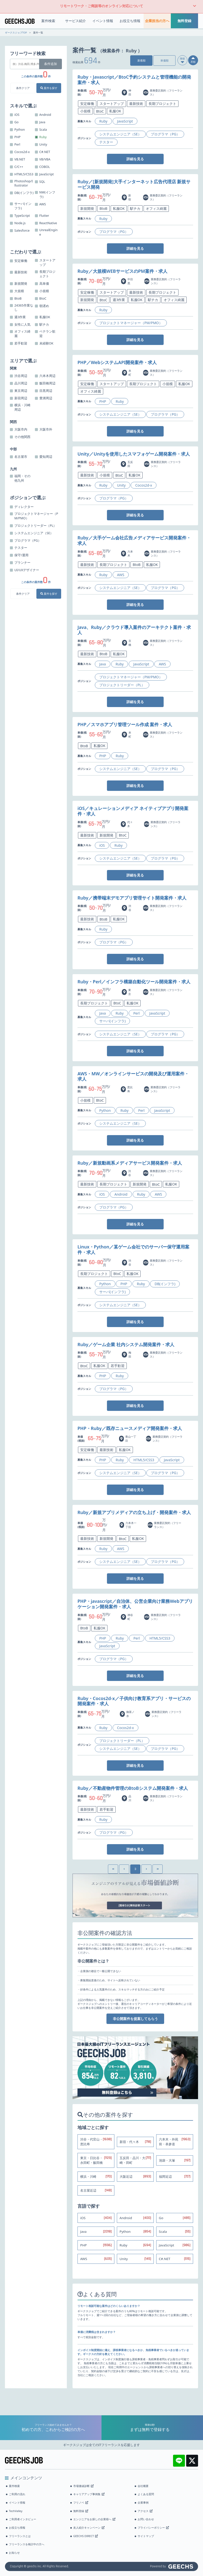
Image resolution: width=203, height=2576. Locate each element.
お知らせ (14, 2552)
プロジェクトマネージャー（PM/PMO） (130, 322)
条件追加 (50, 64)
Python (105, 1110)
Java (102, 664)
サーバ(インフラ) (112, 1021)
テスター (106, 142)
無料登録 (184, 20)
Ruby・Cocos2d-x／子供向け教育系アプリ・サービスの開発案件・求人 (134, 1701)
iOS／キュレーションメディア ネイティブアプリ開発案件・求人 (132, 811)
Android (120, 1194)
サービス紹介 (75, 20)
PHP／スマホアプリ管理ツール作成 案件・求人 (124, 724)
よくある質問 (146, 2494)
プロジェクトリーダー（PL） (122, 685)
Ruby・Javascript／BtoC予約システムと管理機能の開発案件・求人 (134, 79)
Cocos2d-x (143, 485)
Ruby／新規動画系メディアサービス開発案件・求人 (129, 1163)
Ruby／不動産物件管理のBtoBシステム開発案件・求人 (132, 1788)
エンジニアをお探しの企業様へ (94, 2519)
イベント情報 (102, 20)
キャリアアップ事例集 (88, 2494)
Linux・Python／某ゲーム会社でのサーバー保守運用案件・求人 (133, 1249)
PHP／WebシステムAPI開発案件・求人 (117, 362)
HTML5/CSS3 (143, 1460)
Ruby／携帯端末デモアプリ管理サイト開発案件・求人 (131, 898)
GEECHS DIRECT (85, 2536)
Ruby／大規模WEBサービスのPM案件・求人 (122, 271)
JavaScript (125, 121)
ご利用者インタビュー (22, 2519)
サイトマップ (146, 2536)
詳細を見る (135, 158)
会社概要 (143, 2486)
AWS (120, 574)
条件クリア (23, 88)
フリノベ (80, 2502)
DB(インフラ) (164, 1283)
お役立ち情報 (130, 20)
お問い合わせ (146, 2519)
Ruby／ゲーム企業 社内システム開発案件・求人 (125, 1344)
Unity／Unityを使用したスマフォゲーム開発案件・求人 (133, 454)
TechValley (15, 2511)
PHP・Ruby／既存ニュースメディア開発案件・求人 (129, 1428)
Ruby (103, 121)
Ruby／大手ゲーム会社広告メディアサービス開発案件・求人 (134, 540)
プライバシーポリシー (153, 2527)
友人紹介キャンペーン (88, 2527)
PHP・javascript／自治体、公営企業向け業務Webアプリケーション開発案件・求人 (135, 1604)
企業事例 (143, 2502)
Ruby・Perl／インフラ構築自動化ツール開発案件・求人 (133, 982)
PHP (102, 401)
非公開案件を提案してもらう (135, 2018)
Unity (121, 485)
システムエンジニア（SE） (120, 134)
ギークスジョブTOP (16, 32)
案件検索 (48, 20)
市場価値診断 (83, 2486)
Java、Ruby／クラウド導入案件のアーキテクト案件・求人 (134, 630)
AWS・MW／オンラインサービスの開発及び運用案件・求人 (133, 1076)
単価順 (164, 60)
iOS (102, 845)
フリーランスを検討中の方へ (26, 2544)
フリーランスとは (20, 2536)
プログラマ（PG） (165, 134)
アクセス (145, 2511)
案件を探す (48, 88)
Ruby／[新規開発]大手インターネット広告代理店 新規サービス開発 (133, 184)
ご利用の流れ (17, 2494)
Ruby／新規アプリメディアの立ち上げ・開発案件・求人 (134, 1512)
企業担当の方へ (157, 20)
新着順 (141, 60)
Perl (136, 1013)
